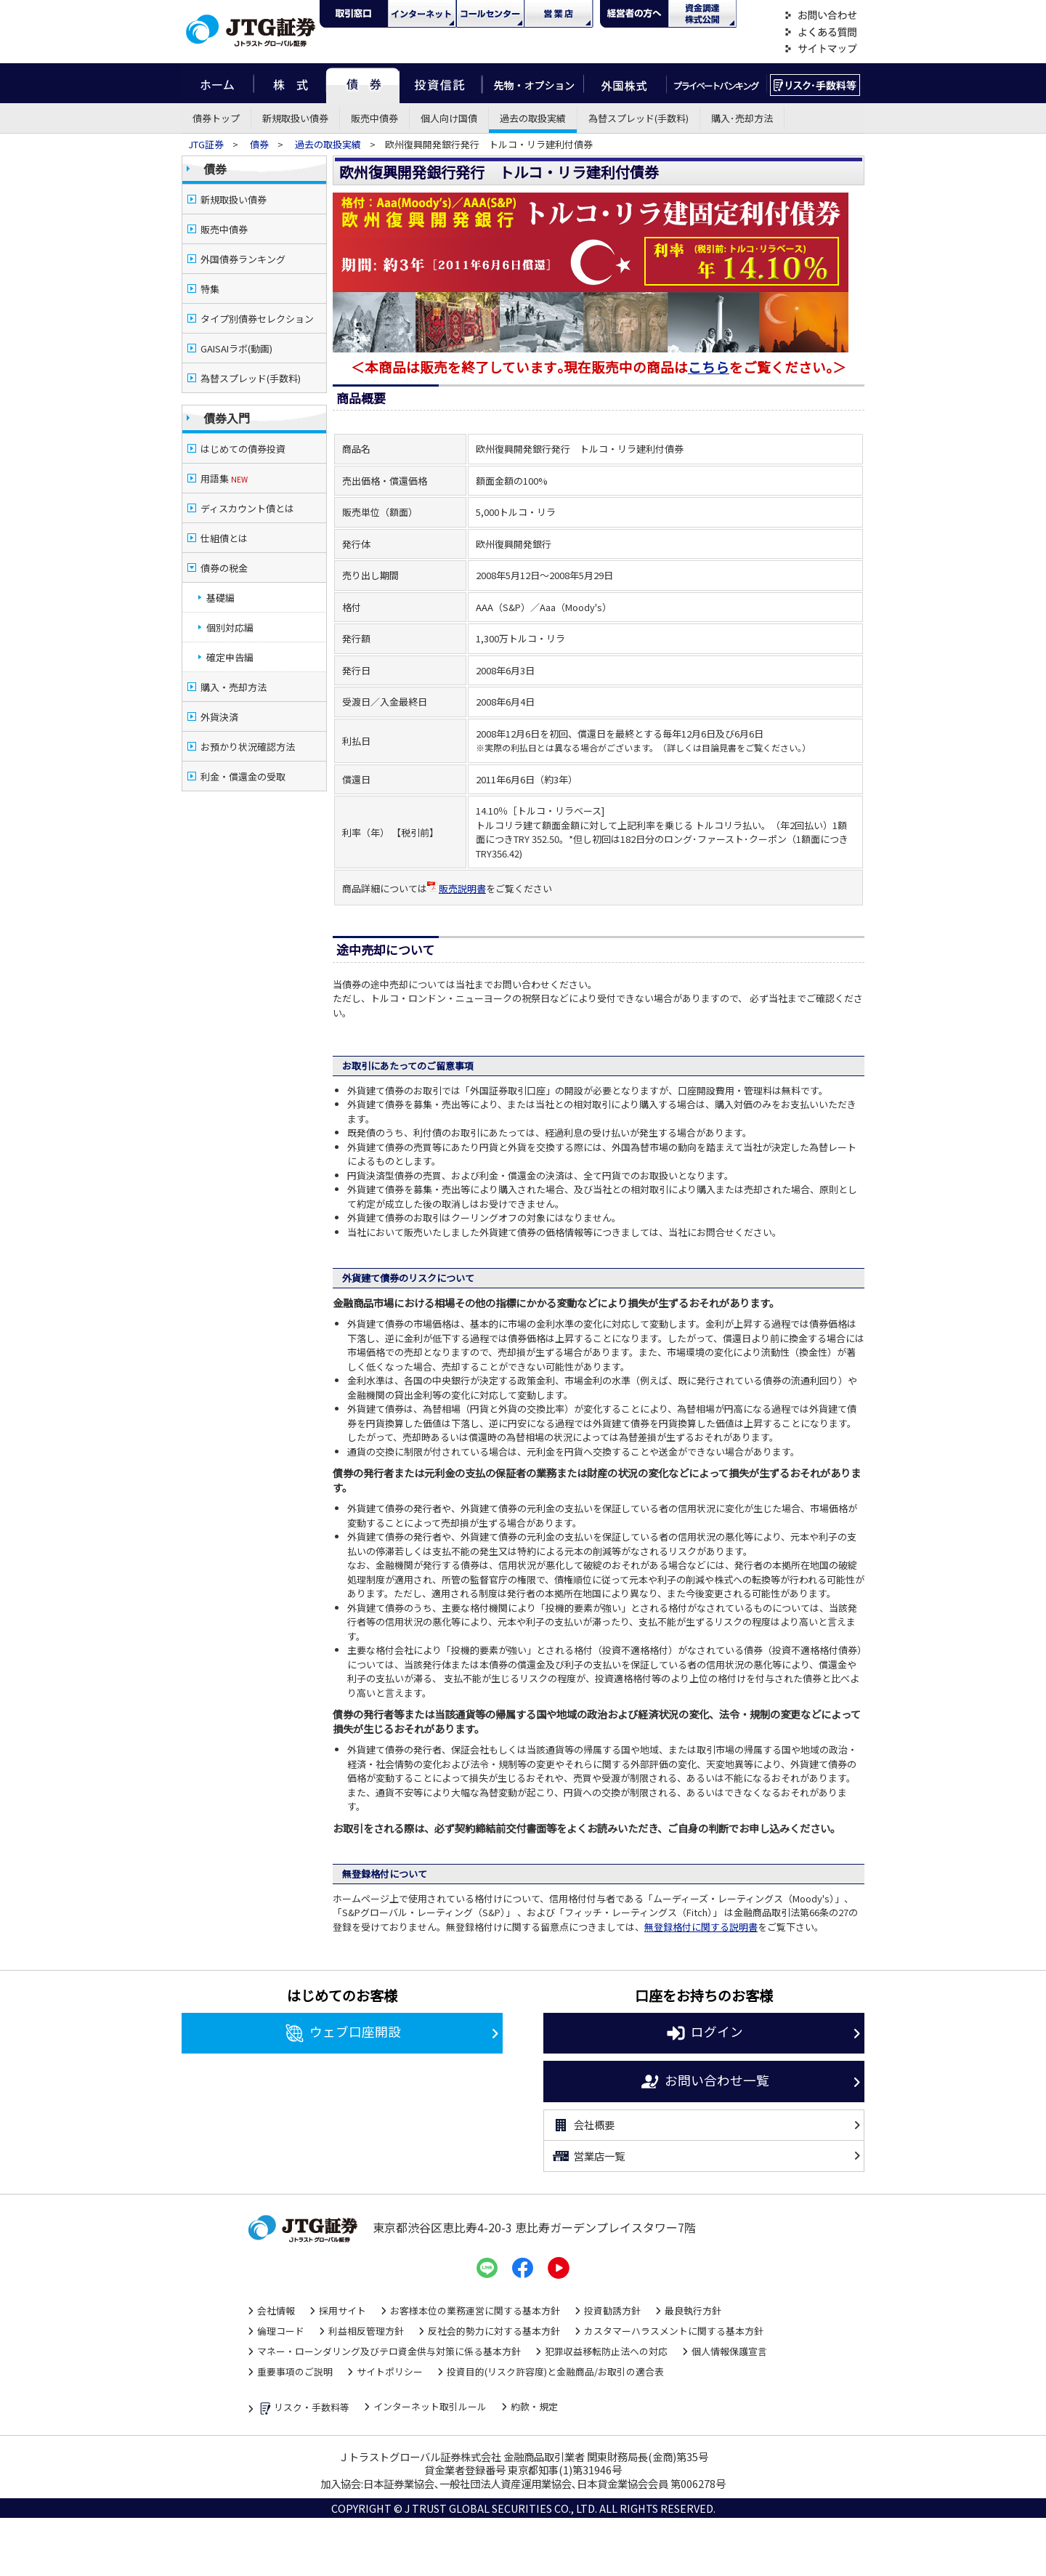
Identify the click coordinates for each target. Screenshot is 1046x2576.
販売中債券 (374, 118)
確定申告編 (230, 657)
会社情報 (276, 2310)
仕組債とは (224, 538)
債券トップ (216, 118)
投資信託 (441, 83)
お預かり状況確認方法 (247, 747)
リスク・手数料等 (303, 2408)
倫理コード (280, 2331)
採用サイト (342, 2310)
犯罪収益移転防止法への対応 (606, 2351)
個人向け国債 (449, 118)
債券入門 (226, 418)
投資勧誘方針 (612, 2310)
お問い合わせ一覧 (704, 2081)
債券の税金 (224, 568)
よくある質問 (820, 32)
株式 (290, 83)
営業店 (558, 14)
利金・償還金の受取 (242, 776)
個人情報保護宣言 (729, 2351)
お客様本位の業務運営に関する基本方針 (475, 2310)
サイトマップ (820, 49)
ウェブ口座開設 (342, 2033)
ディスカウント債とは (247, 508)
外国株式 (625, 83)
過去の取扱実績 (533, 118)
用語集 (224, 478)
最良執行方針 (693, 2310)
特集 (209, 289)
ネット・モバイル (422, 14)
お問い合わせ (820, 15)
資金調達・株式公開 (702, 14)
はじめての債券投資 (242, 449)
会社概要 (583, 2125)
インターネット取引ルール (430, 2406)
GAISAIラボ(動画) (236, 348)
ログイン (704, 2033)
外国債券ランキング (242, 259)
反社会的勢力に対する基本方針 (494, 2331)
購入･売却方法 (742, 118)
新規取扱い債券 (295, 118)
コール (490, 14)
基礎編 (220, 598)
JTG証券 (207, 144)
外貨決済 (219, 717)
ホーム (218, 83)
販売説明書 (456, 888)
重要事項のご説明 (295, 2371)
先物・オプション (532, 83)
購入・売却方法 (233, 687)
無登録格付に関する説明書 (701, 1927)
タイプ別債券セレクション (257, 319)
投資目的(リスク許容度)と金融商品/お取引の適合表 (555, 2371)
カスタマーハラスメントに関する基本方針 (673, 2331)
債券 (363, 83)
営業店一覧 (588, 2156)
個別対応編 (230, 627)
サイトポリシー (390, 2371)
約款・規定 (534, 2406)
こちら (708, 366)
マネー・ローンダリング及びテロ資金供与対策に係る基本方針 (389, 2351)
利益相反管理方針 (366, 2331)
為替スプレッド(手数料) (638, 118)
